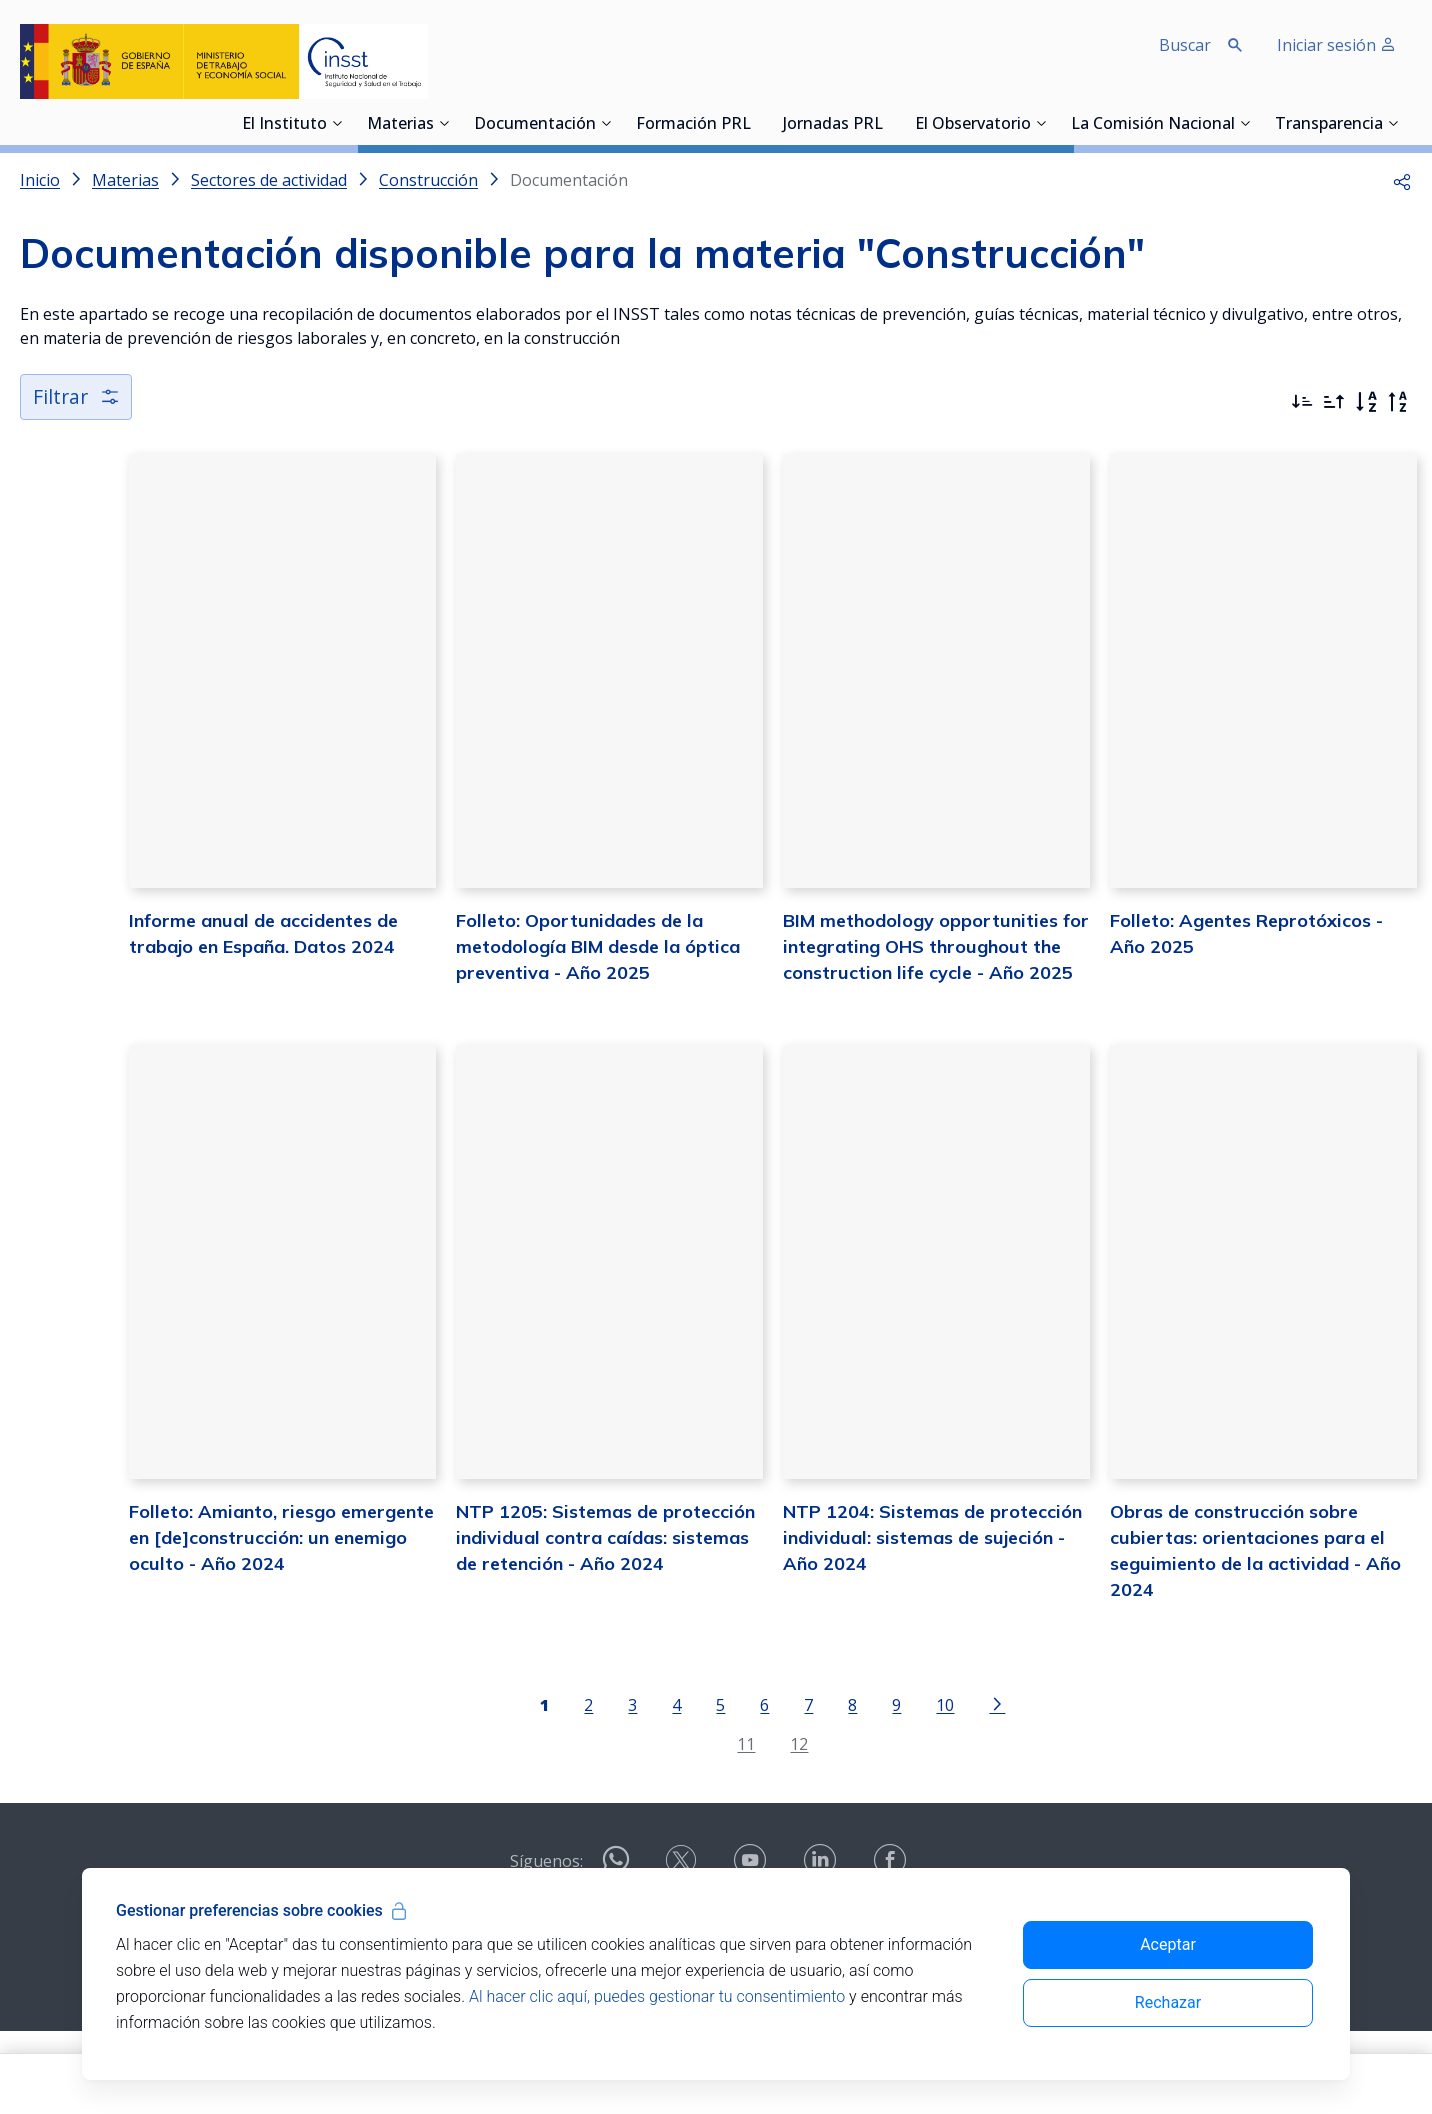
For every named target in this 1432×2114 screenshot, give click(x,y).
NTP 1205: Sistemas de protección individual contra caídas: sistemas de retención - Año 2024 (530, 1619)
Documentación (535, 125)
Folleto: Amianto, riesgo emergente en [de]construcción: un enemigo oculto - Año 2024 (180, 1619)
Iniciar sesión (1336, 45)
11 (690, 1826)
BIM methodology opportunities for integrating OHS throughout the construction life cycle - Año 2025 (879, 986)
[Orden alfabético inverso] (1398, 402)
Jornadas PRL (833, 125)
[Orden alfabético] (1366, 402)
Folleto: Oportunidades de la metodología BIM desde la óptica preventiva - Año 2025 (513, 986)
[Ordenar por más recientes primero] (1302, 402)
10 (889, 1788)
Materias (400, 125)
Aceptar (1168, 1944)
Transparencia (1329, 125)
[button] (1402, 180)
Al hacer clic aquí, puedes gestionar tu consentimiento (657, 1996)
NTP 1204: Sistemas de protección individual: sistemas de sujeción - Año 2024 (887, 1619)
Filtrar (77, 396)
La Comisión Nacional (1153, 125)
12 (743, 1826)
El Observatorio (973, 125)
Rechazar (1168, 2002)
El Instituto (284, 125)
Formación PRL (693, 125)
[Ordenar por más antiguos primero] (1334, 402)
